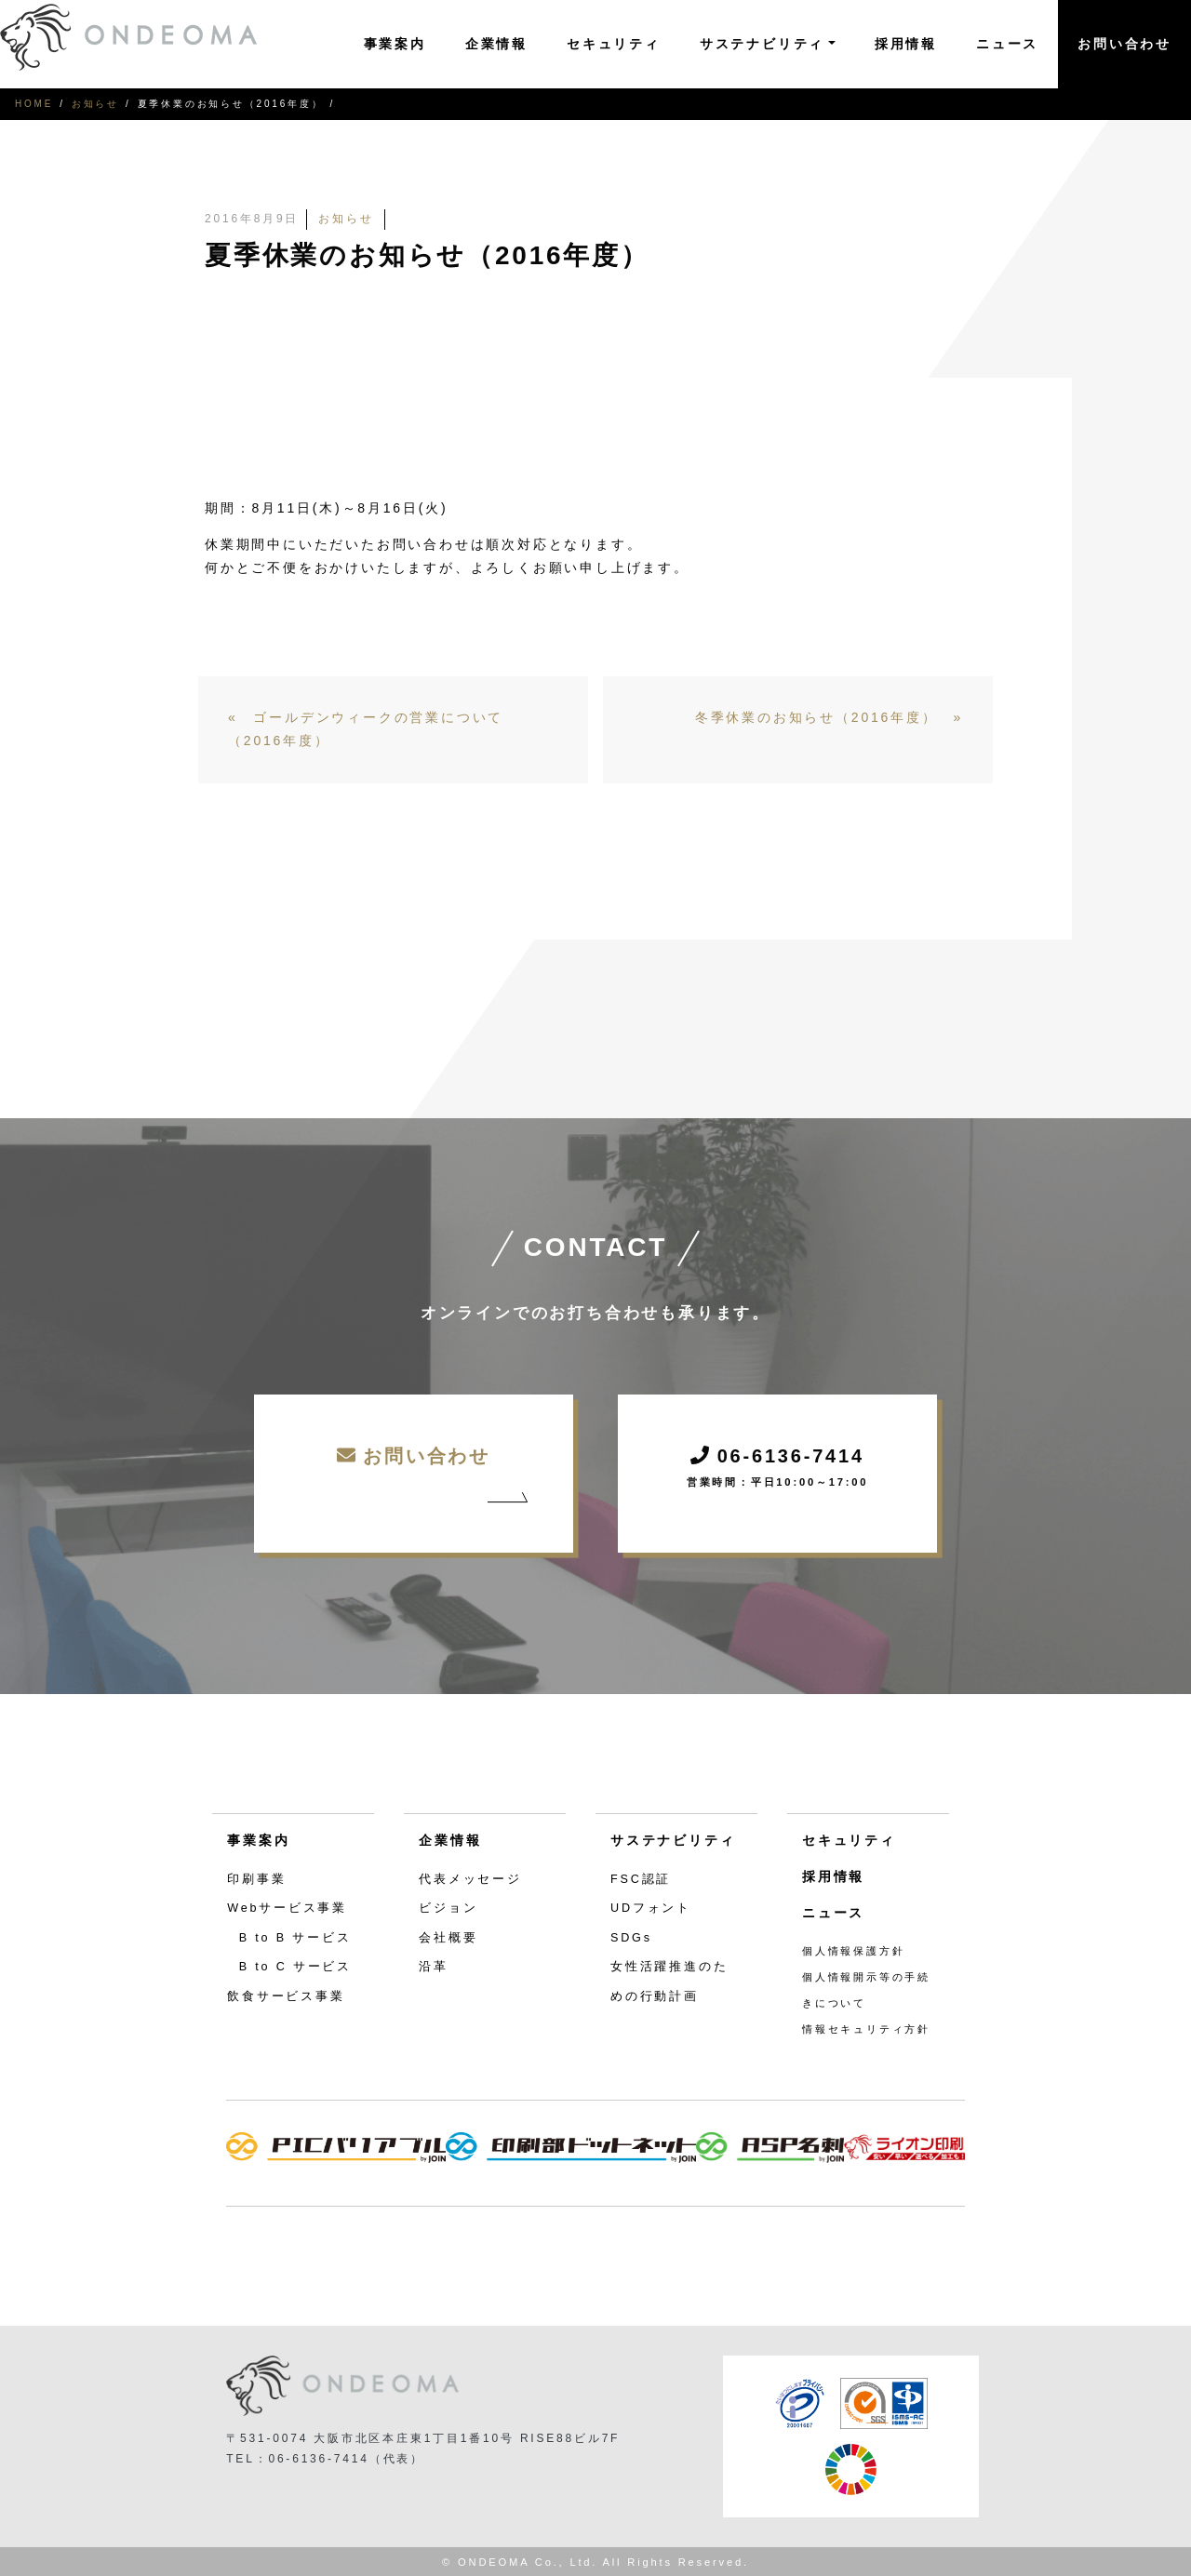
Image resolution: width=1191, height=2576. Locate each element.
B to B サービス (295, 1937)
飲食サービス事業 (285, 1996)
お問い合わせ (1124, 43)
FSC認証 (640, 1879)
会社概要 (448, 1937)
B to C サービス (295, 1966)
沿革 (433, 1966)
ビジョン (448, 1908)
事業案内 (395, 43)
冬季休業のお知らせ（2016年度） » (829, 717)
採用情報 (906, 43)
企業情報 (496, 43)
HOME (34, 104)
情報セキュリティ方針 (866, 2029)
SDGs (631, 1937)
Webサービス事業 (287, 1908)
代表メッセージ (470, 1879)
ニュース (1007, 43)
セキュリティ (614, 43)
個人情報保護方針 (853, 1950)
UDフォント (650, 1908)
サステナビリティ (672, 1840)
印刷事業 (256, 1879)
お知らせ (95, 104)
